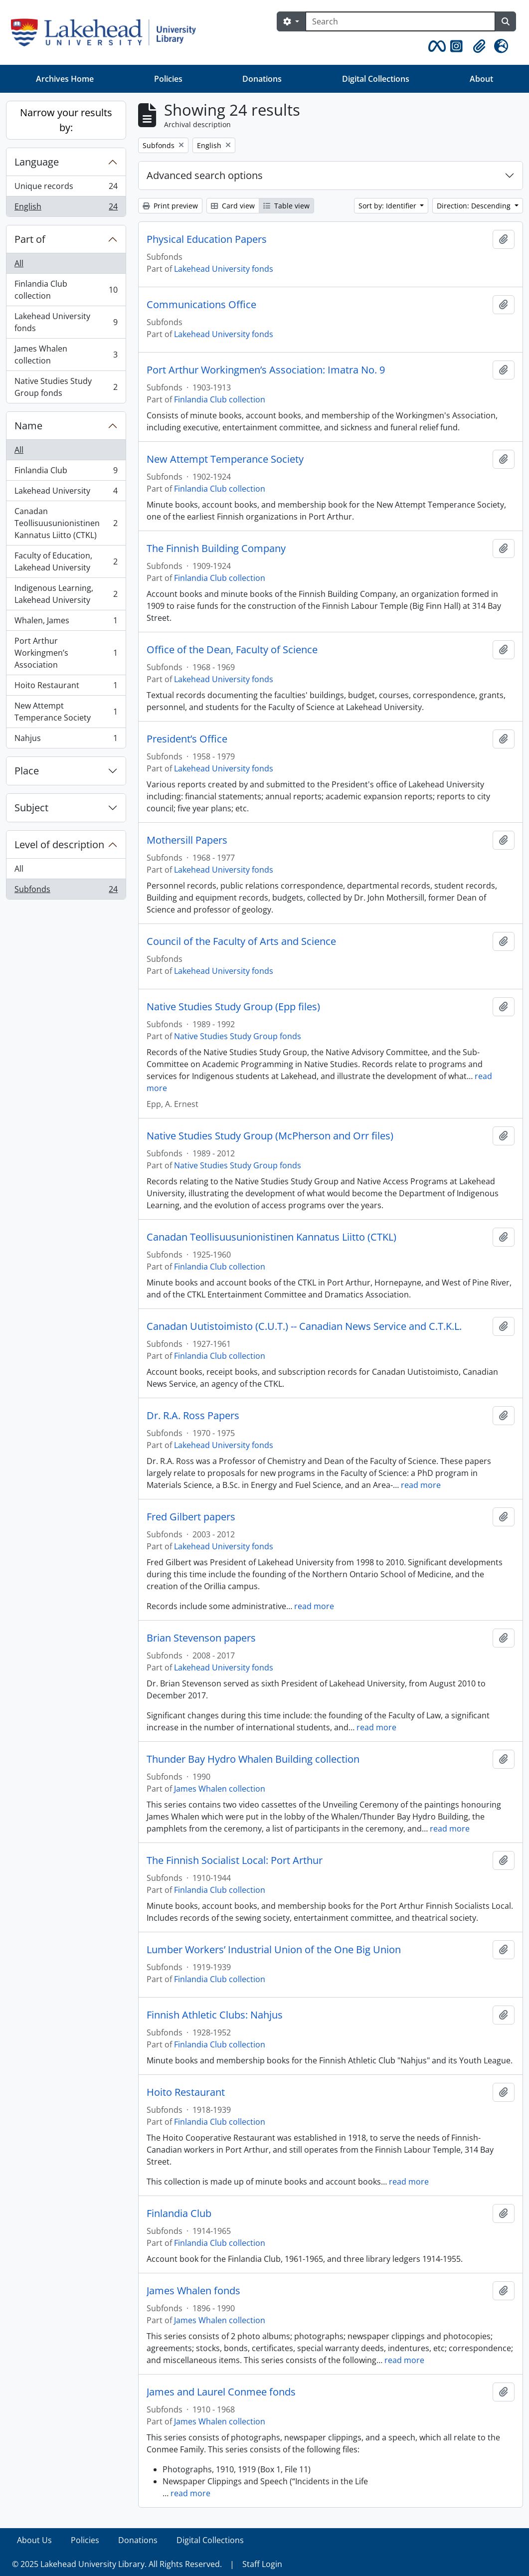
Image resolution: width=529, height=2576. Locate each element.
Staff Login (262, 2564)
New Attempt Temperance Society (66, 711)
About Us (34, 2540)
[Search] (400, 21)
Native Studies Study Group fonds (66, 386)
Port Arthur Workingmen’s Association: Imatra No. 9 (266, 370)
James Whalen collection (66, 354)
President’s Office (187, 739)
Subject (31, 807)
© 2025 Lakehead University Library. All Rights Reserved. (117, 2564)
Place (26, 770)
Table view (286, 205)
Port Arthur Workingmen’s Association (66, 652)
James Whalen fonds (193, 2291)
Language (36, 162)
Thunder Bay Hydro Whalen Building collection (253, 1759)
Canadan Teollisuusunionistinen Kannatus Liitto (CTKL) (66, 523)
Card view (233, 205)
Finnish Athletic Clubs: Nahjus (215, 2015)
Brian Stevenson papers (201, 1638)
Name (28, 425)
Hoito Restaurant (66, 687)
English (66, 208)
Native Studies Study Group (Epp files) (233, 1007)
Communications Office (201, 305)
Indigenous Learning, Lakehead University (66, 593)
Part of (29, 239)
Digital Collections (375, 78)
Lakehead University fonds (66, 322)
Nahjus (66, 740)
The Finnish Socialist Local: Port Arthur (235, 1860)
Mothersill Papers (187, 840)
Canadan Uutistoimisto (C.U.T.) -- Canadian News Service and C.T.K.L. (304, 1326)
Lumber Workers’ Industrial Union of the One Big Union (274, 1950)
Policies (168, 78)
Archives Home (65, 78)
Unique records (66, 188)
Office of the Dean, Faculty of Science (232, 650)
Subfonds (66, 891)
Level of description (59, 844)
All (18, 263)
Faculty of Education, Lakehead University (66, 561)
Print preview (170, 205)
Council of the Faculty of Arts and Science (241, 941)
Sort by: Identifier (388, 205)
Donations (262, 78)
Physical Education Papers (207, 239)
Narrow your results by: (66, 120)
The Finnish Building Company (216, 548)
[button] (435, 46)
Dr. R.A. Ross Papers (193, 1416)
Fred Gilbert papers (191, 1517)
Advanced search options (205, 175)
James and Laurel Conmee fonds (221, 2392)
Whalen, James (66, 622)
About (481, 78)
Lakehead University (66, 493)
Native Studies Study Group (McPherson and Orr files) (270, 1136)
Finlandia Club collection (66, 289)
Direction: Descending (475, 205)
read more (421, 1484)
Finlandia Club (66, 472)
